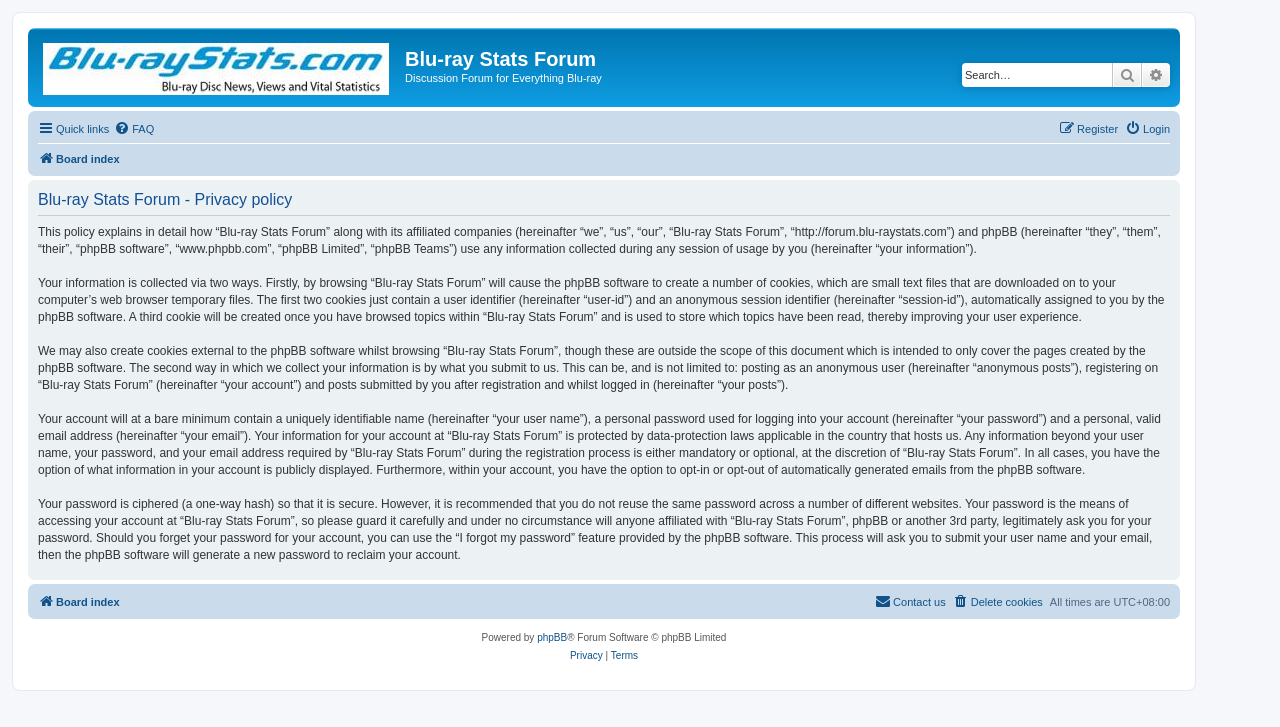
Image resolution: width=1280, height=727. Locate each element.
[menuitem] (134, 129)
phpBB (552, 637)
